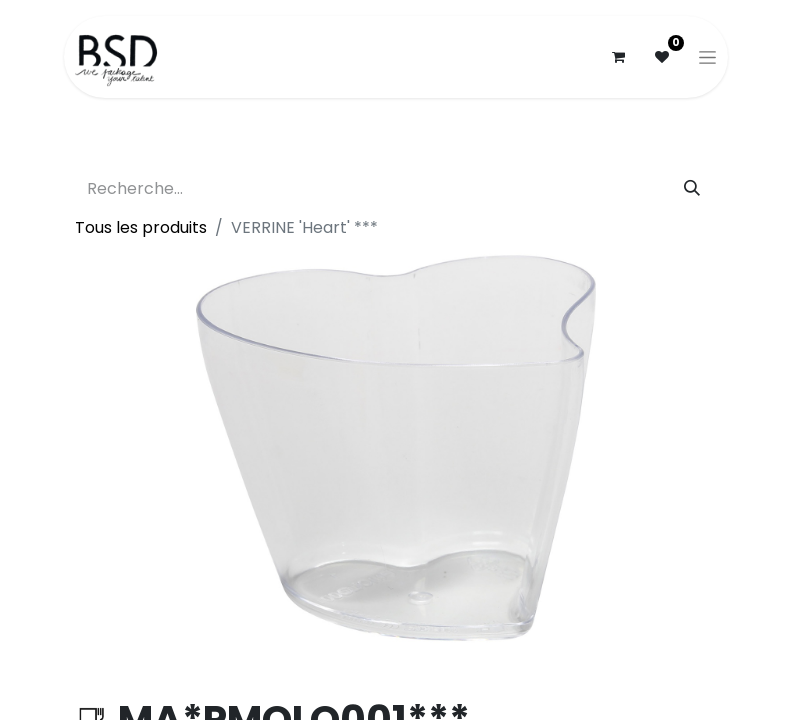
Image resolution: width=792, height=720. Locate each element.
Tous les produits (141, 227)
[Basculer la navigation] (707, 57)
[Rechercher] (692, 189)
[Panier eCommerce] (618, 57)
